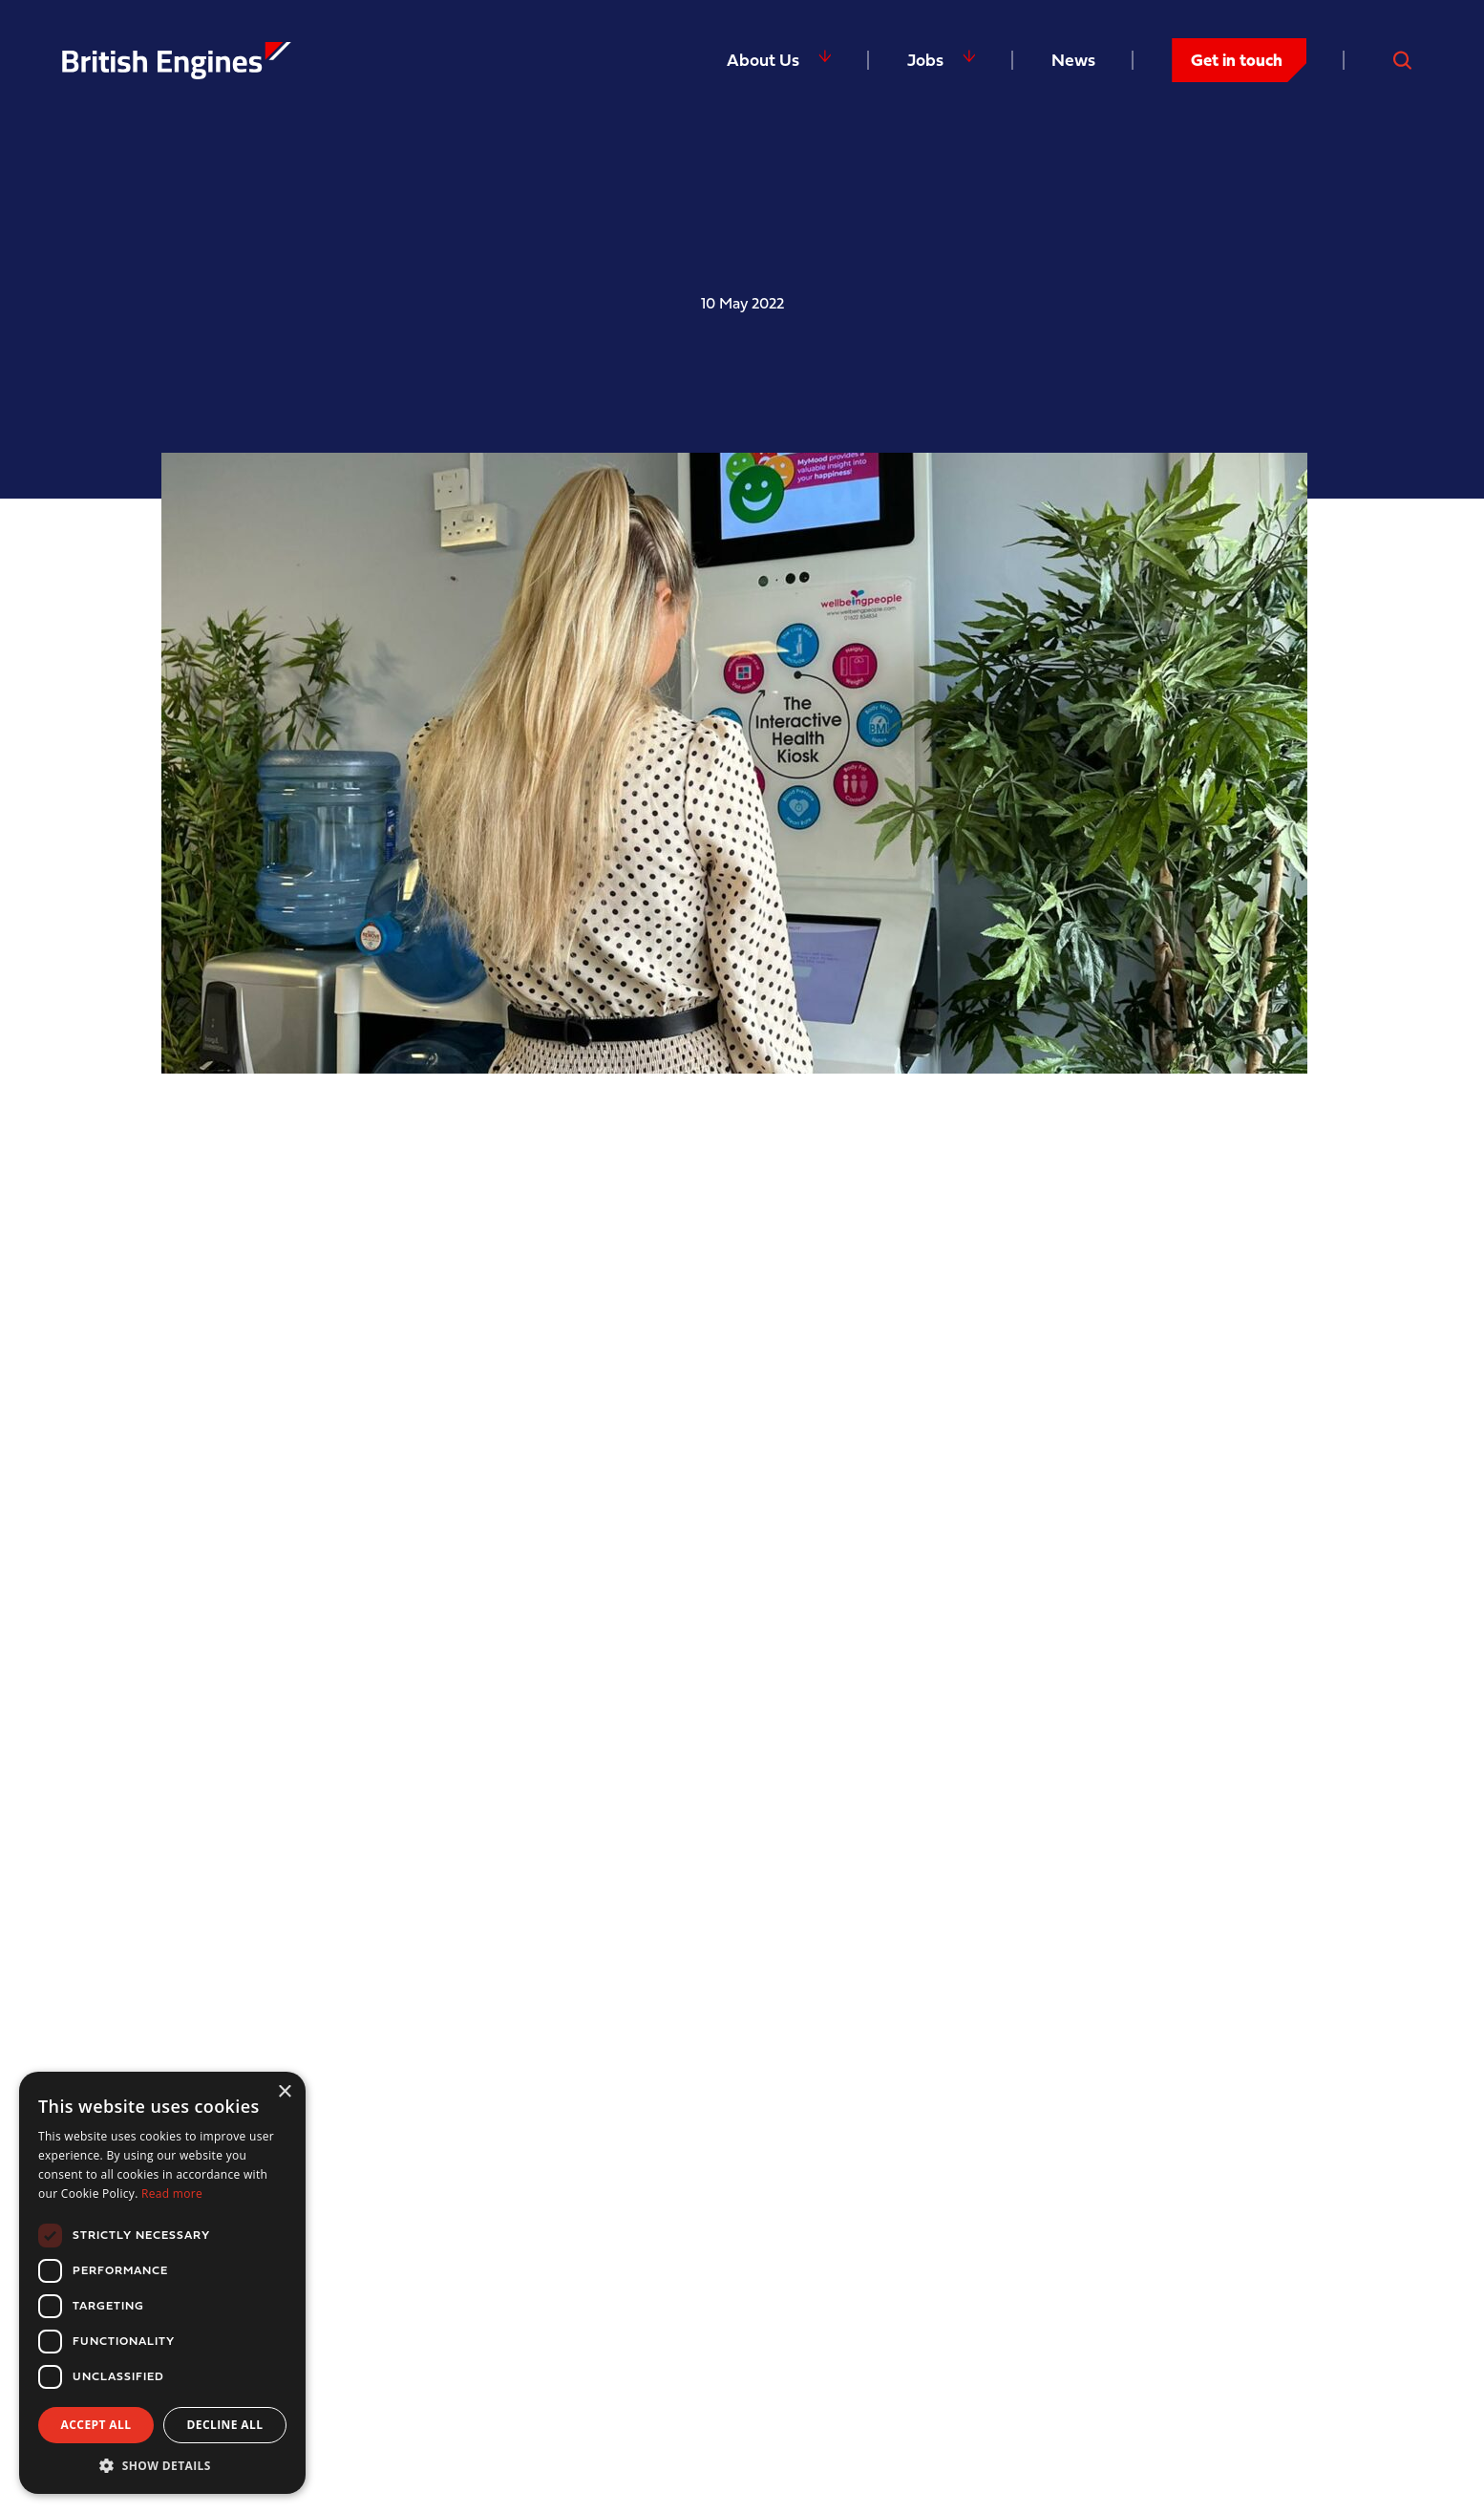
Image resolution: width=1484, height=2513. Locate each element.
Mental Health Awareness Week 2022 (467, 1123)
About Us (763, 60)
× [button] (284, 2092)
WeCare (718, 1879)
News (1073, 60)
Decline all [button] (225, 2425)
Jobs (925, 60)
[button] (162, 2465)
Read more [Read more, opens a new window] (171, 2193)
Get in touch (1237, 60)
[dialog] (162, 2283)
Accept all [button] (96, 2425)
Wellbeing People (439, 1202)
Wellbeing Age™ (1137, 1411)
